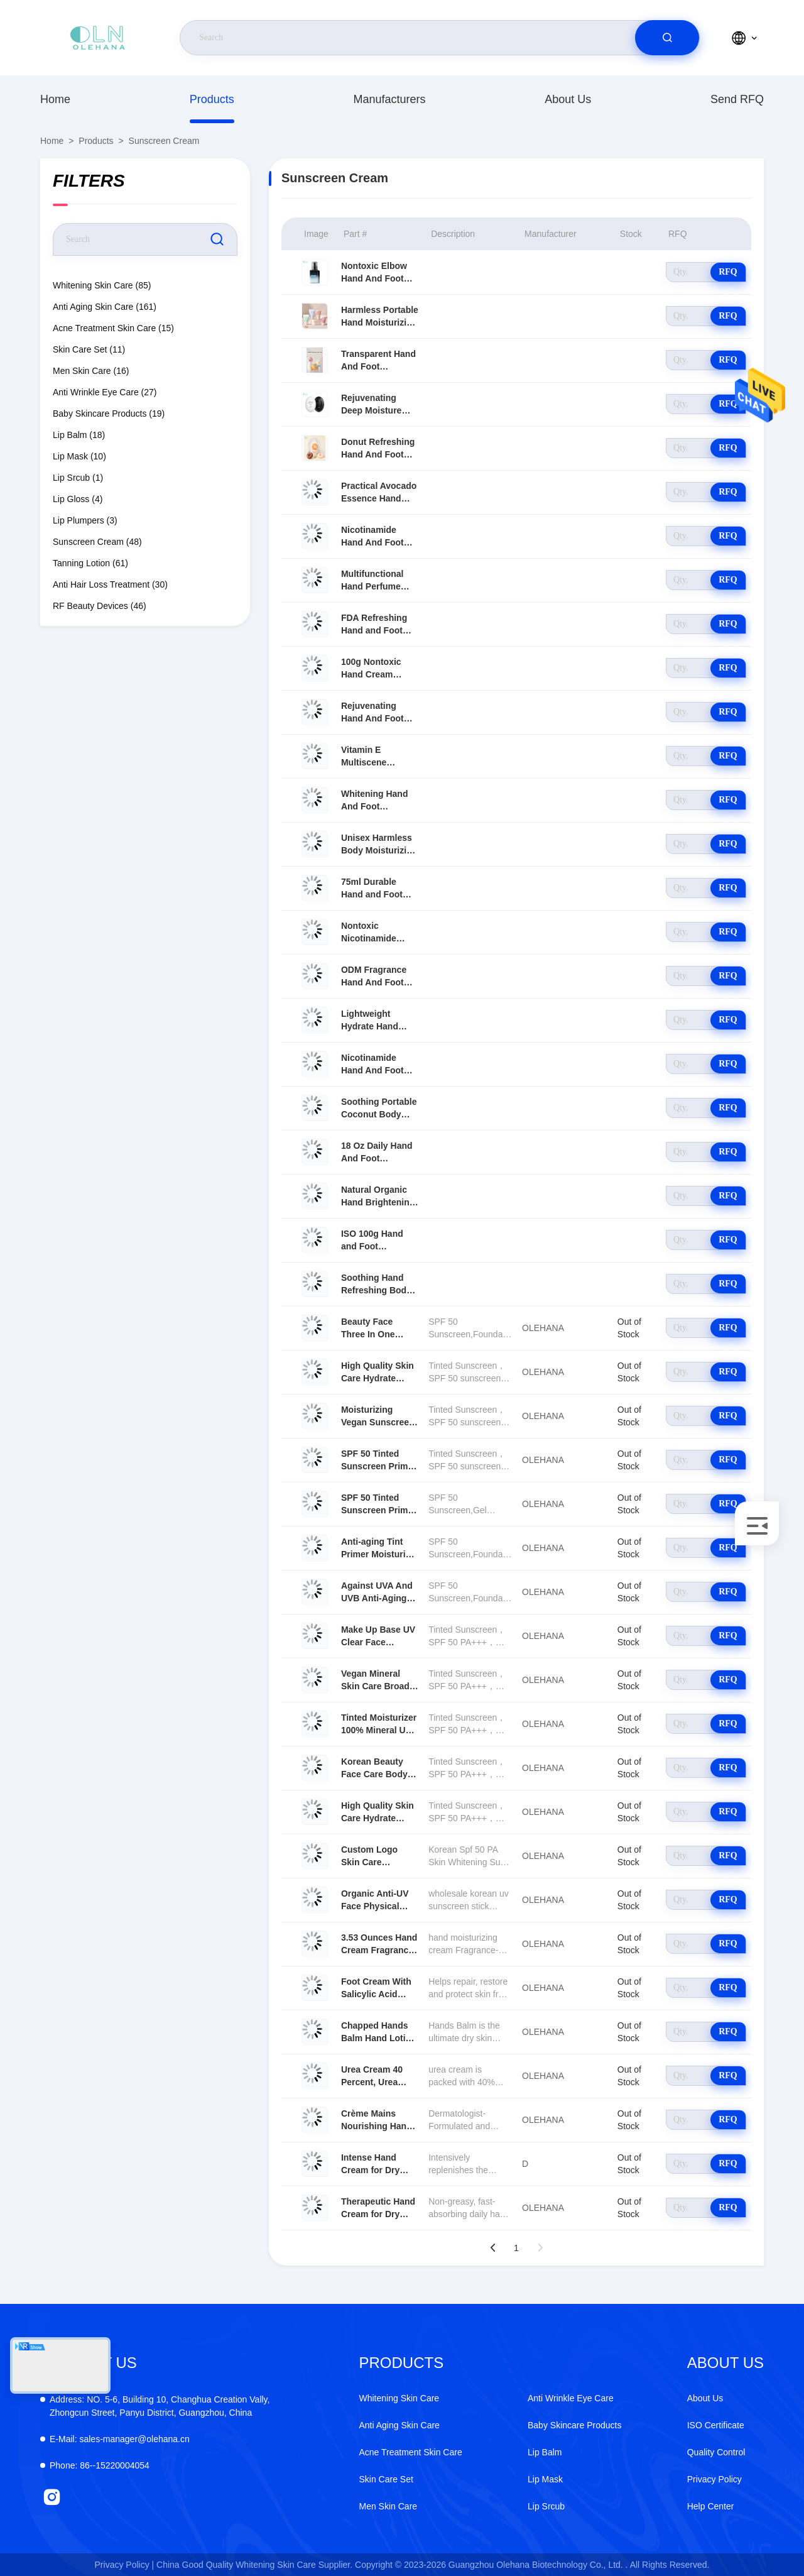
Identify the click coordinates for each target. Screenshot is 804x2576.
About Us (568, 99)
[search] (667, 37)
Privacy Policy (714, 2479)
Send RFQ (737, 99)
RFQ (728, 272)
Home (55, 99)
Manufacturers (389, 99)
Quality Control (716, 2452)
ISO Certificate (715, 2425)
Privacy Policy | (125, 2565)
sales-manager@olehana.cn (120, 2439)
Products (212, 99)
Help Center (710, 2506)
